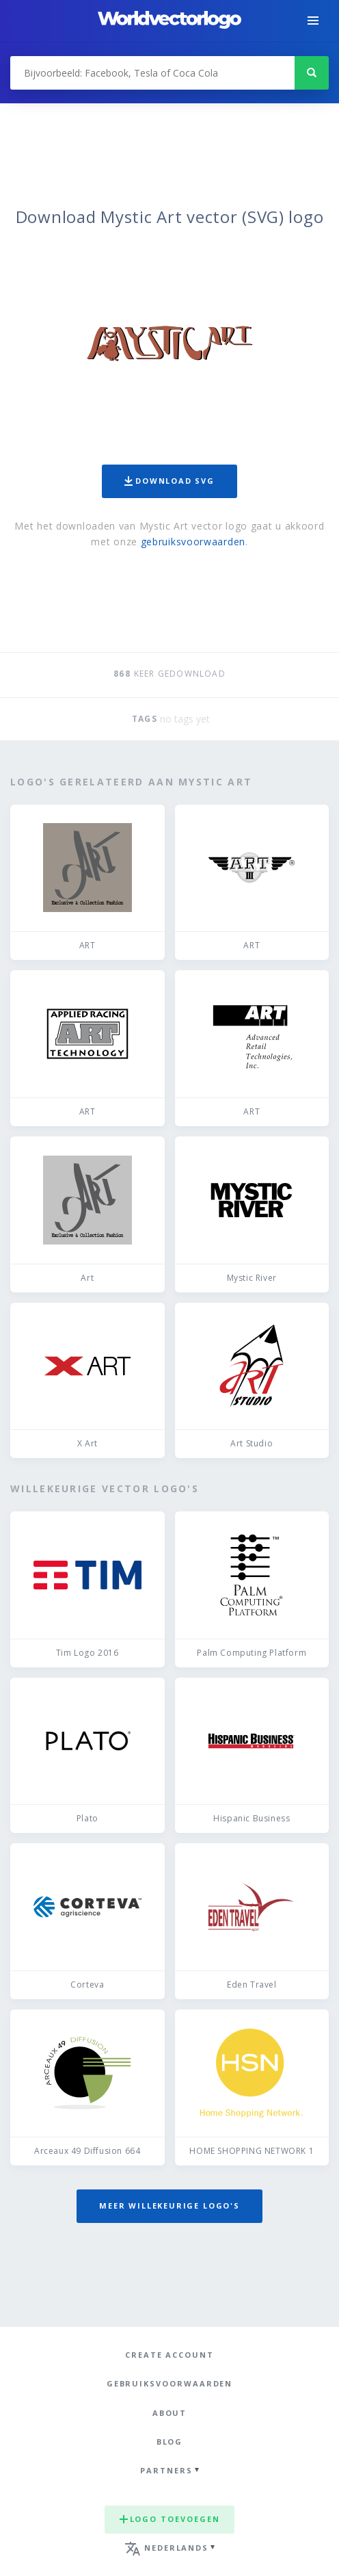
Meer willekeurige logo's (169, 2205)
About (169, 2413)
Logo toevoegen (170, 2519)
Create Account (169, 2355)
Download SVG (169, 481)
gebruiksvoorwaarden (193, 541)
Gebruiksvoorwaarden (170, 2383)
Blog (170, 2441)
